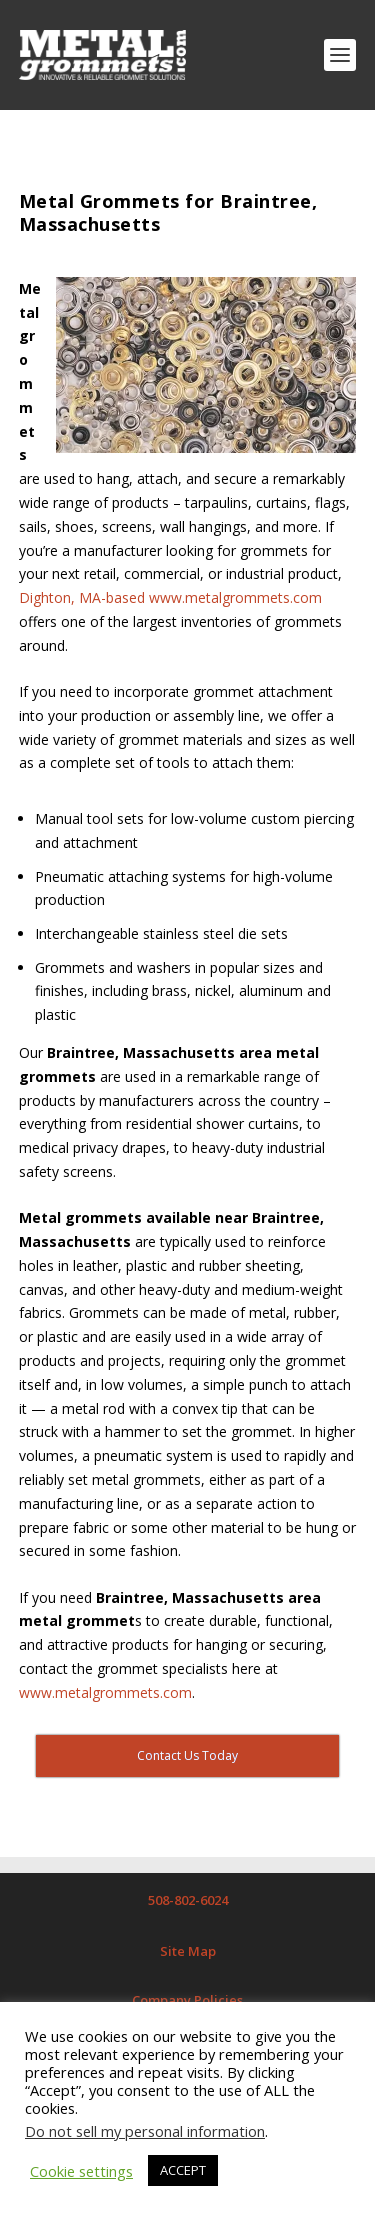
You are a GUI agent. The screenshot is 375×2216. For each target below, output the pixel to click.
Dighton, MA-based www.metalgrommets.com (170, 597)
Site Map (188, 1951)
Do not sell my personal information (145, 2131)
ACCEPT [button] (183, 2170)
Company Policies (187, 2000)
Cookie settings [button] (81, 2171)
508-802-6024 (188, 1900)
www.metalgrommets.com (105, 1692)
